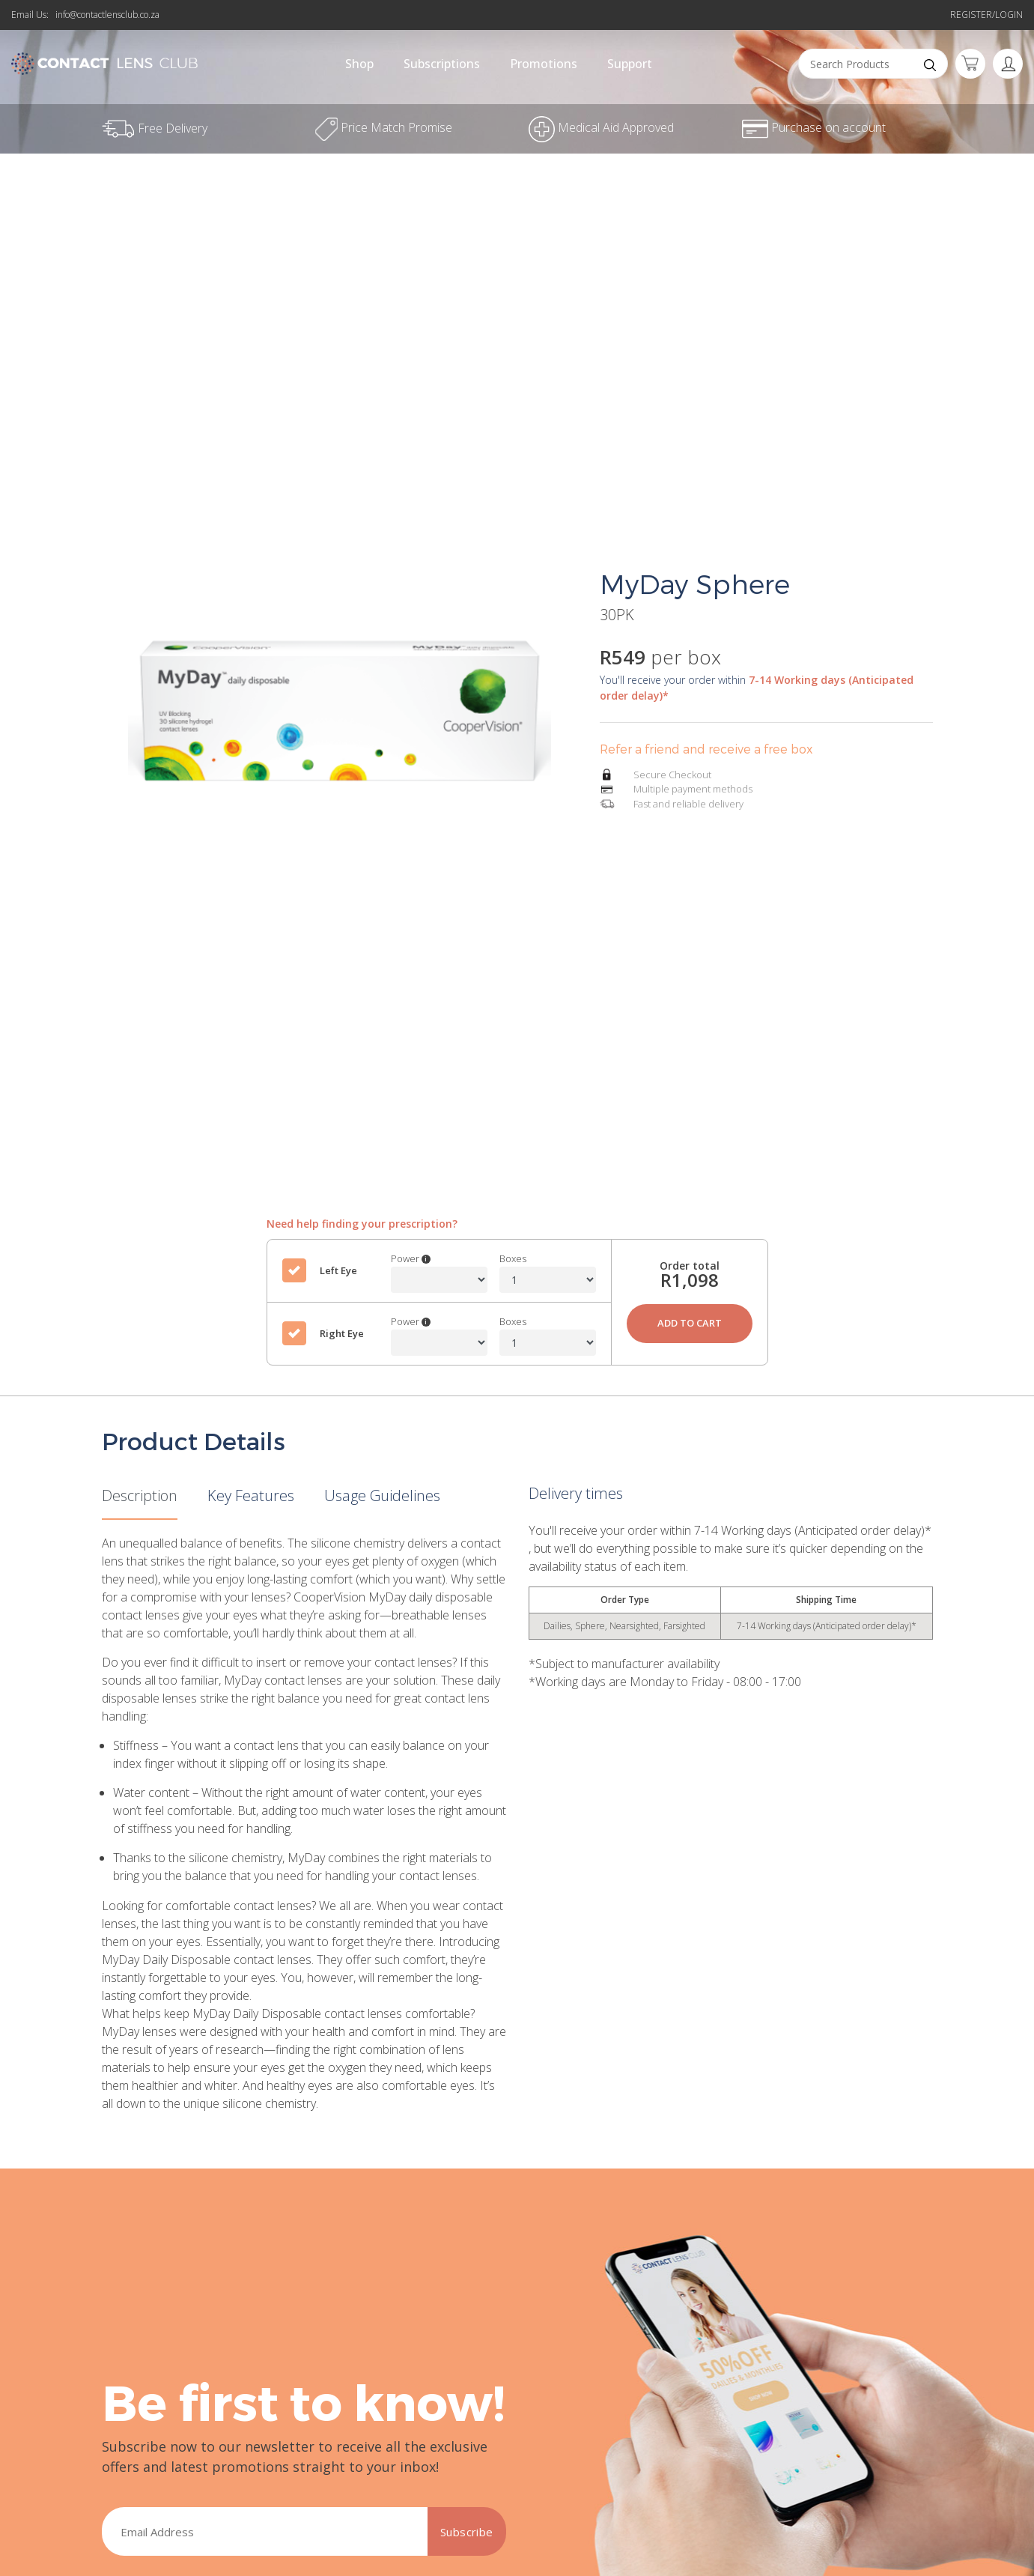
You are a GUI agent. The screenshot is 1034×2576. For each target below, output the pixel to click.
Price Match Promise (383, 127)
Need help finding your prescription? (362, 1223)
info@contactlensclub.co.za (107, 14)
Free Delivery (517, 17)
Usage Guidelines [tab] (382, 1495)
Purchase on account (814, 127)
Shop (359, 63)
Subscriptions (442, 63)
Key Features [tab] (250, 1495)
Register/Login (986, 14)
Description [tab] (139, 1495)
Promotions (543, 63)
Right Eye (342, 1333)
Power (411, 1258)
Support (629, 63)
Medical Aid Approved (601, 127)
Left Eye (338, 1270)
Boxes (512, 1258)
